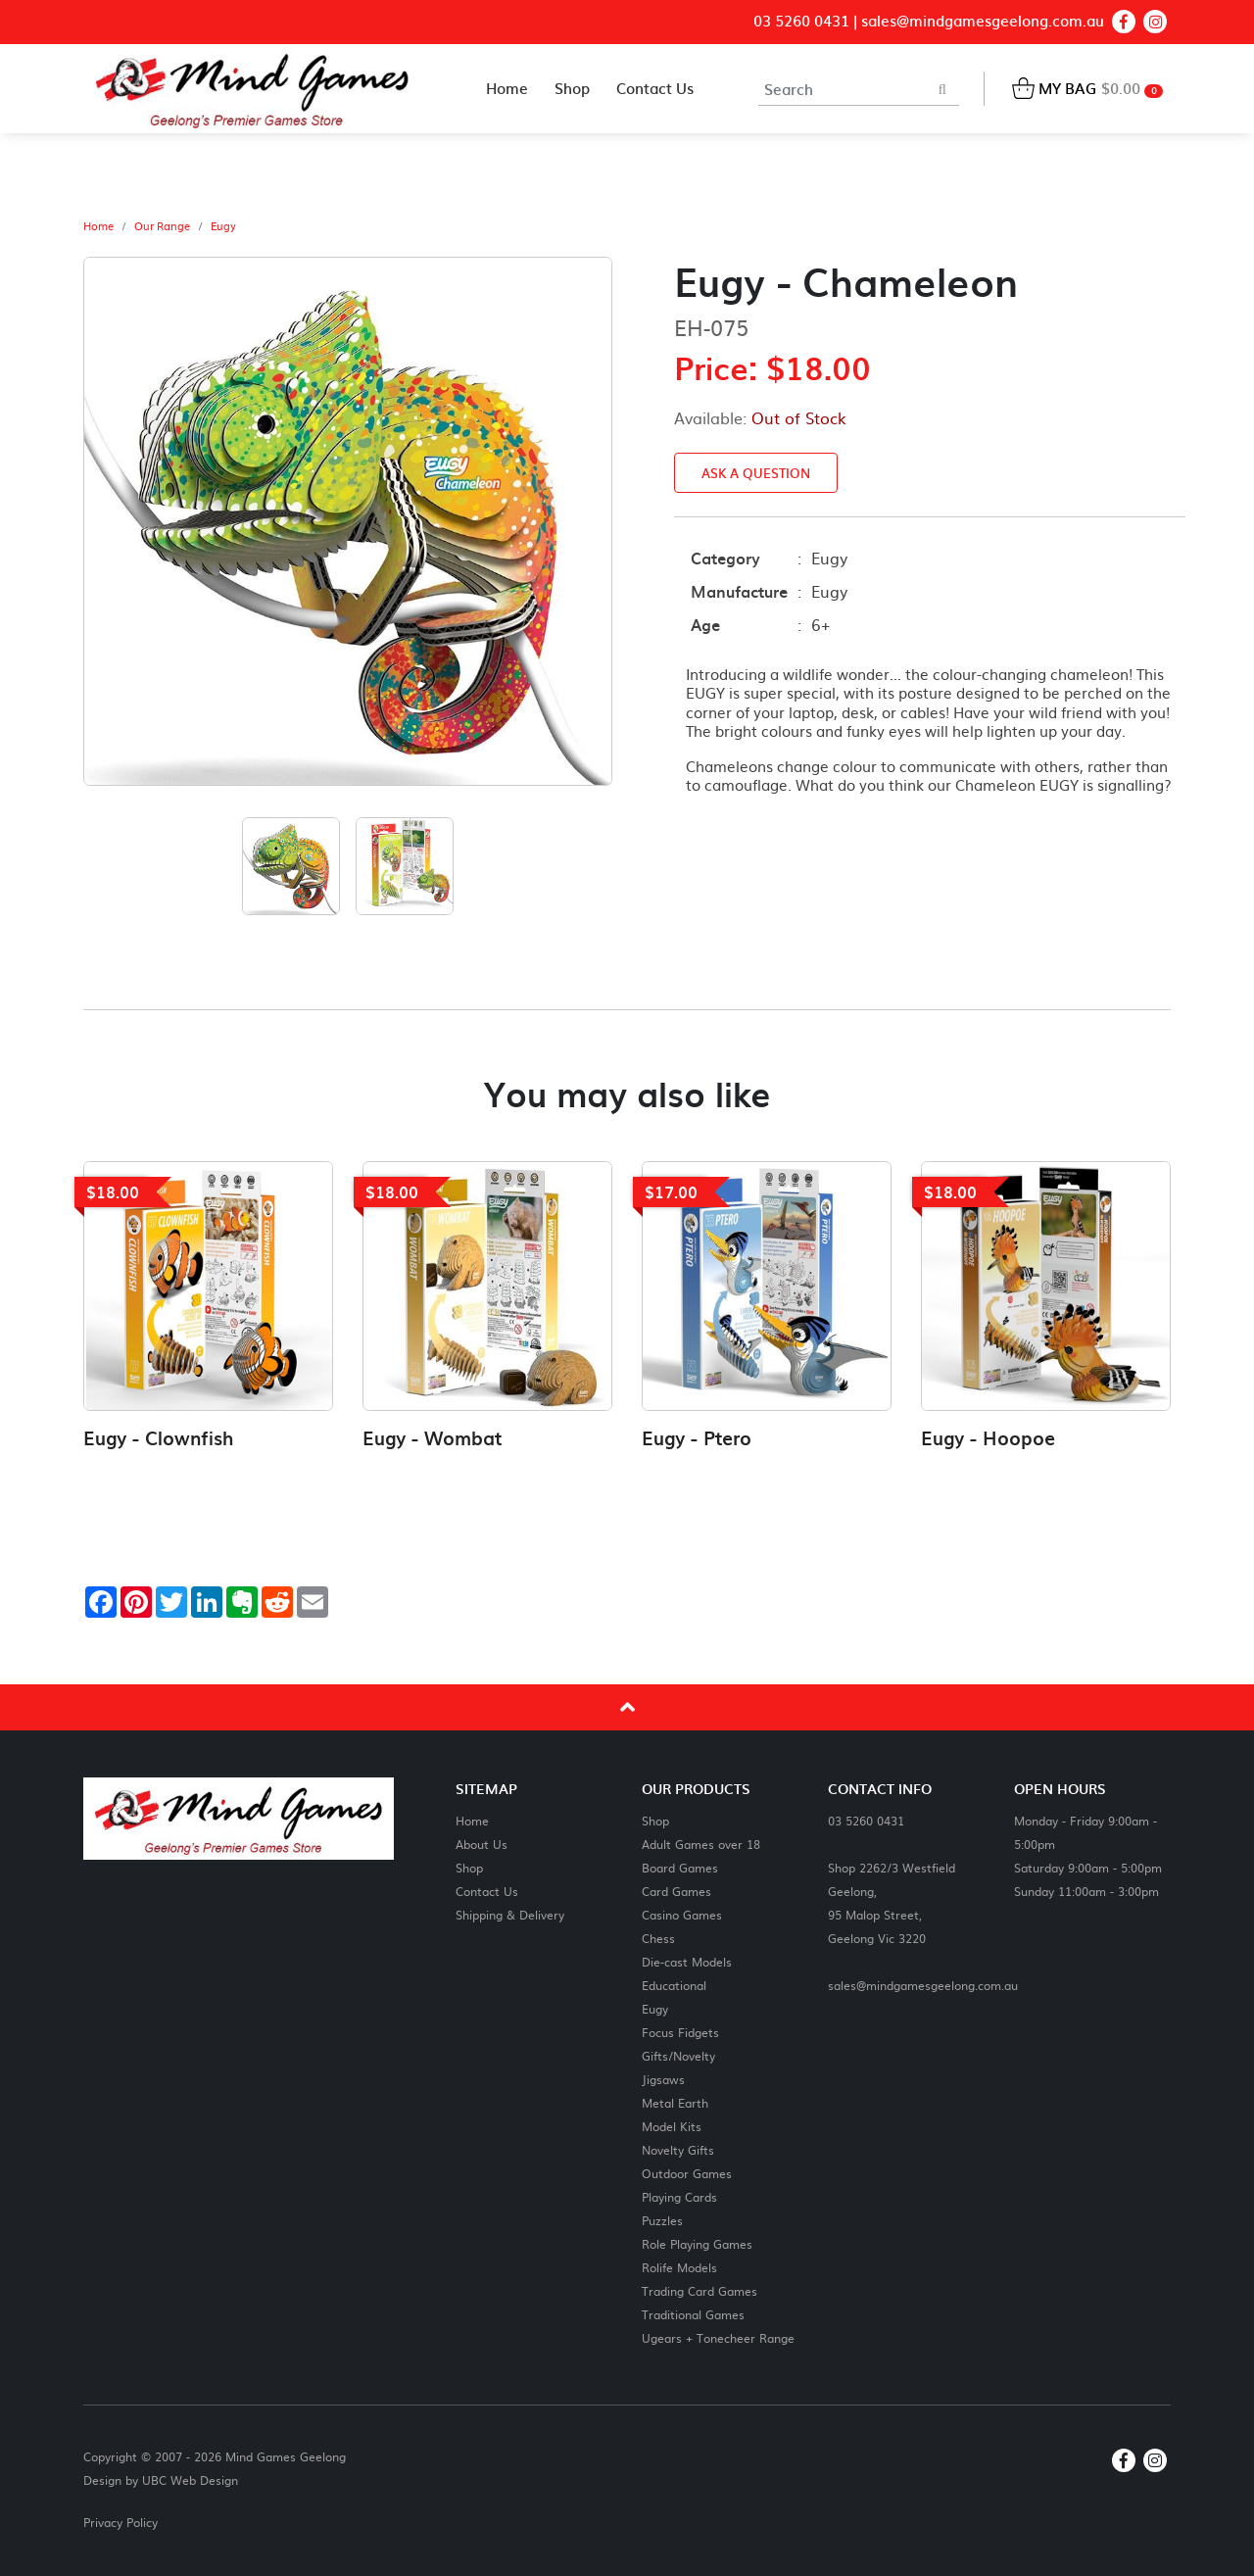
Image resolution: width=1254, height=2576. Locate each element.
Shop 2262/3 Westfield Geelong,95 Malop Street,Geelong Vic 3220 (891, 1902)
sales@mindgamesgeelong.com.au (982, 21)
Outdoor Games (687, 2172)
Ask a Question (755, 472)
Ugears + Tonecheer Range (718, 2337)
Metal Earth (675, 2102)
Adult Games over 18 (701, 1843)
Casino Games (682, 1914)
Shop (469, 1867)
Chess (658, 1937)
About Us (481, 1843)
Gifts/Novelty (678, 2055)
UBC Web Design (190, 2480)
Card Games (676, 1890)
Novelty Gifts (678, 2149)
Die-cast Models (687, 1961)
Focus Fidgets (680, 2031)
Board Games (680, 1867)
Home (98, 226)
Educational (674, 1984)
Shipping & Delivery (510, 1914)
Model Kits (671, 2125)
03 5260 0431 (801, 21)
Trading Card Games (699, 2290)
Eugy (223, 226)
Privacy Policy (120, 2522)
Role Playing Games (697, 2243)
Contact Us (487, 1890)
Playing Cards (679, 2196)
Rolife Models (679, 2267)
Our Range (162, 226)
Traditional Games (693, 2314)
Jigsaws (663, 2078)
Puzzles (662, 2220)
